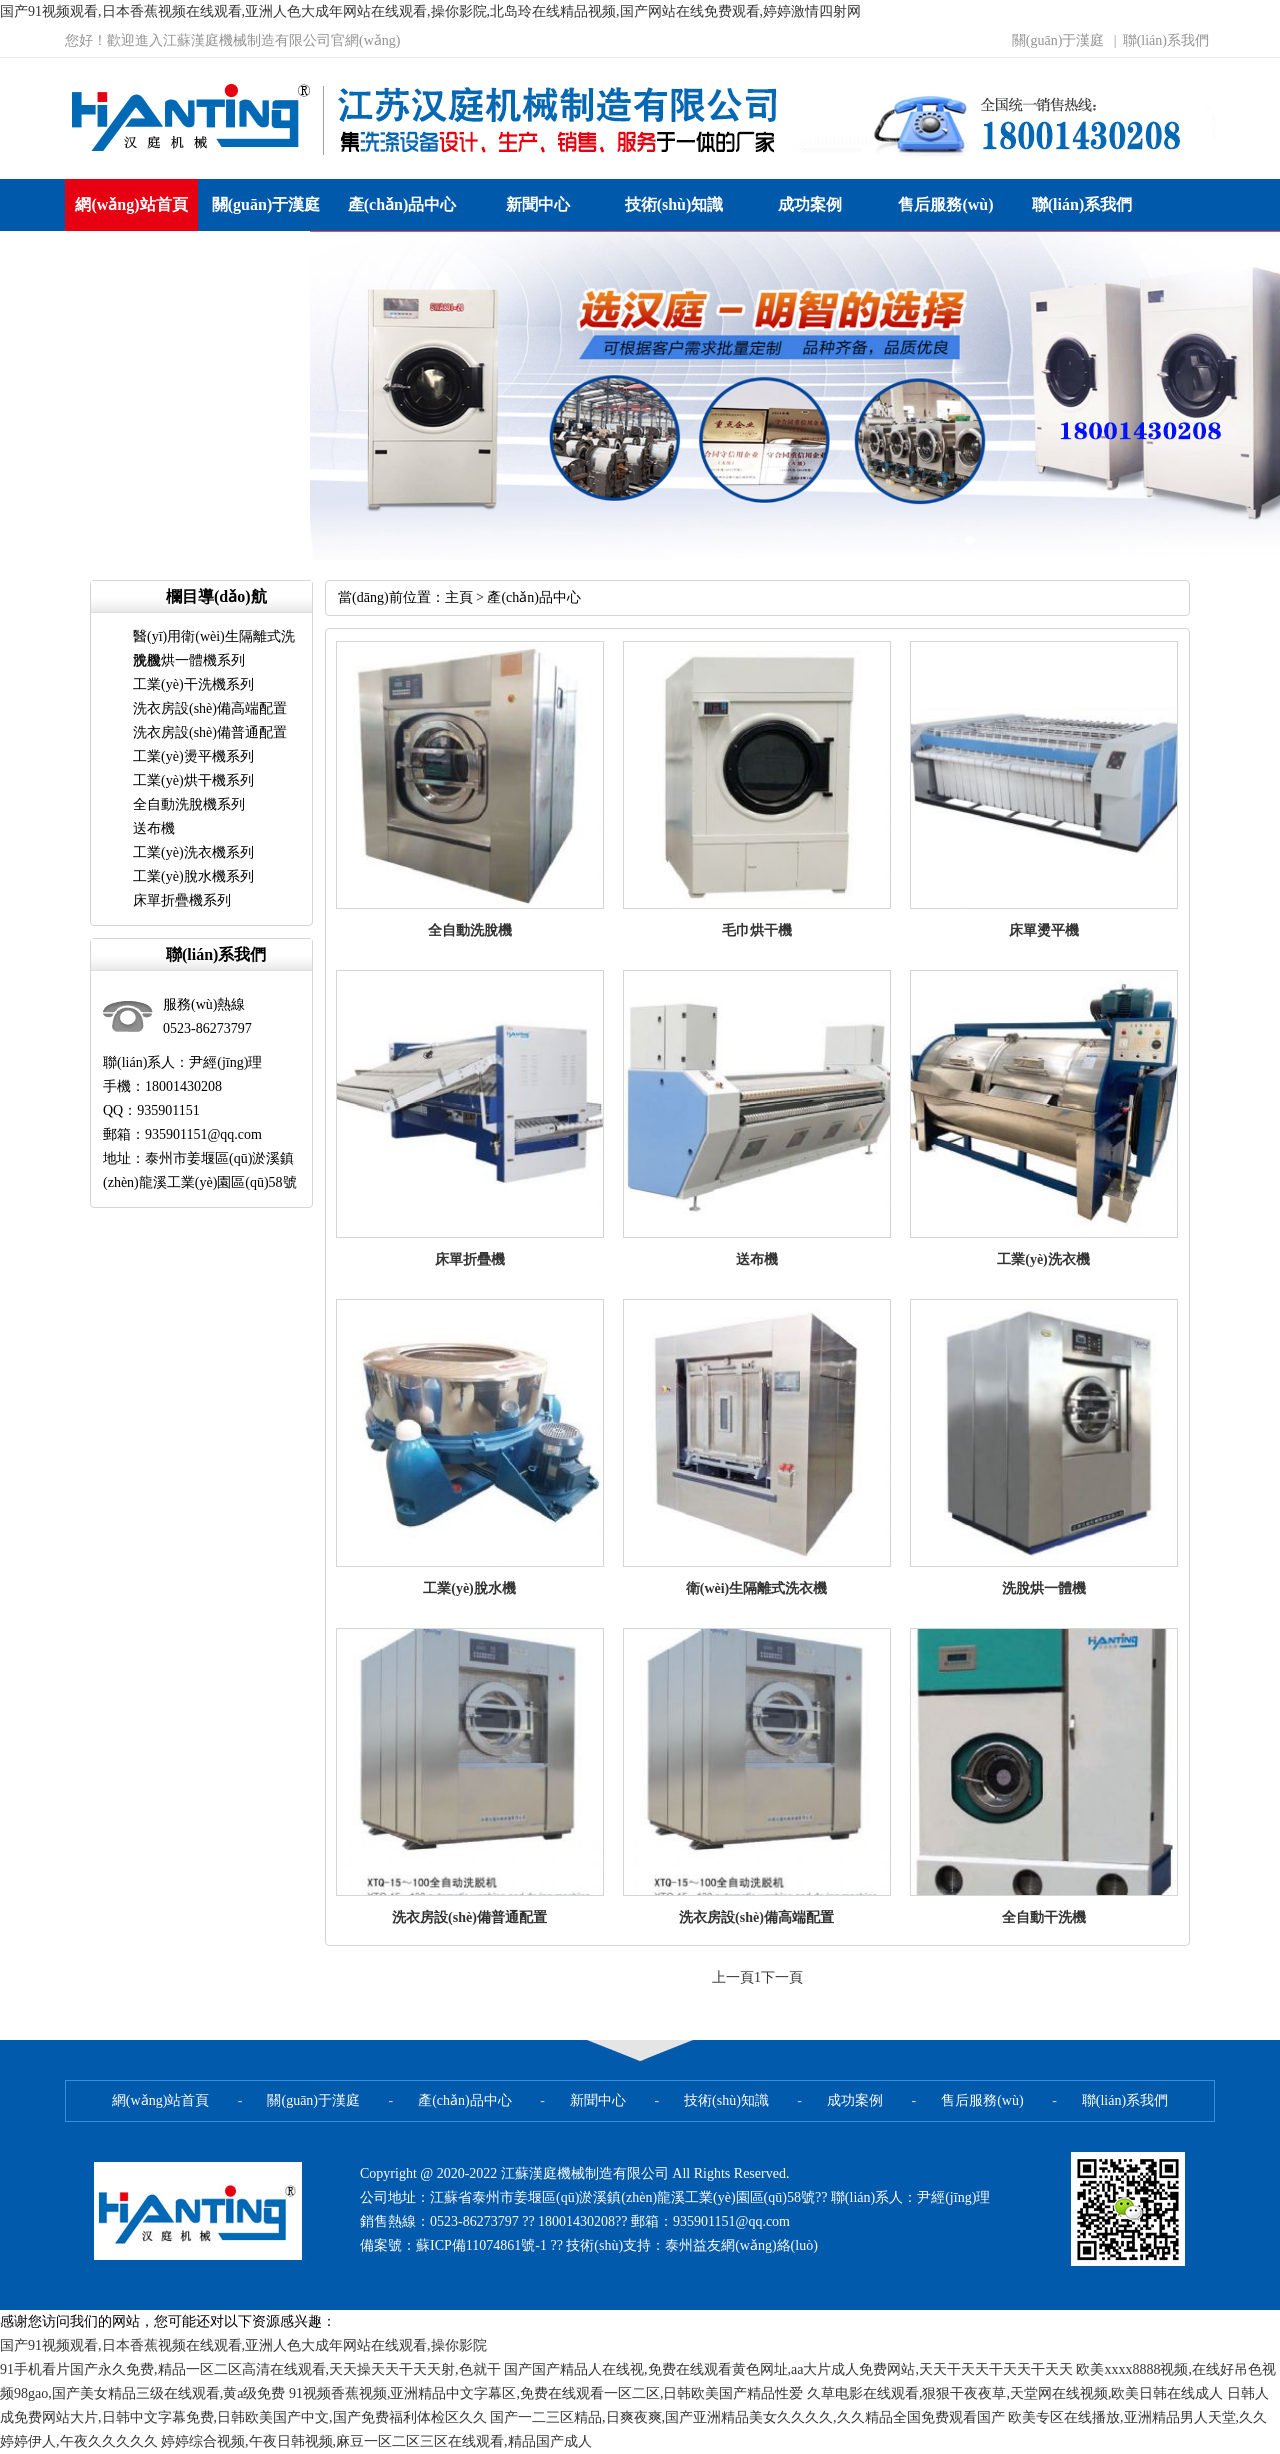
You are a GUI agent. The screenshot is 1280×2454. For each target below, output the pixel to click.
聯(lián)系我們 (1166, 40)
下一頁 (782, 1977)
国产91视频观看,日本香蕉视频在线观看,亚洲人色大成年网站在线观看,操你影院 (243, 2345)
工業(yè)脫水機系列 (193, 876)
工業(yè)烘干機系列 (193, 780)
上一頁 (733, 1977)
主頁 (459, 597)
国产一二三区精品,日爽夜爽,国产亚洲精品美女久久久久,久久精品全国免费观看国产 (747, 2417)
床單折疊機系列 (182, 900)
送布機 (154, 828)
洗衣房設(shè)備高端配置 (210, 708)
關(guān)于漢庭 (1058, 40)
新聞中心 (538, 204)
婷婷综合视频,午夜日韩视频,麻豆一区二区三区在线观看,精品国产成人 (376, 2441)
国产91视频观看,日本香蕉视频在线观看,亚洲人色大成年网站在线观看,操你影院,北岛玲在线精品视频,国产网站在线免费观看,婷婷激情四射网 (430, 11)
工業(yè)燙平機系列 (193, 756)
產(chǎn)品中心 (402, 204)
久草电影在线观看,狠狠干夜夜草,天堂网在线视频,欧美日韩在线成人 (1015, 2393)
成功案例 (810, 204)
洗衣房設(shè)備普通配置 (210, 732)
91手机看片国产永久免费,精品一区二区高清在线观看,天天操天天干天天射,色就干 (250, 2369)
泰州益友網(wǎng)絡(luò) (741, 2245)
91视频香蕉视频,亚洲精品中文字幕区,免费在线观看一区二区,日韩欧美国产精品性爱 (546, 2393)
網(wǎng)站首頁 (131, 204)
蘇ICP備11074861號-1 (483, 2245)
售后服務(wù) (945, 204)
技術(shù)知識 (674, 204)
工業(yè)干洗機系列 (193, 684)
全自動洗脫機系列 (189, 804)
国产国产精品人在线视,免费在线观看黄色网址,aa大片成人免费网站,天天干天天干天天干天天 (788, 2369)
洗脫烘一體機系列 (189, 660)
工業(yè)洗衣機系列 (193, 852)
